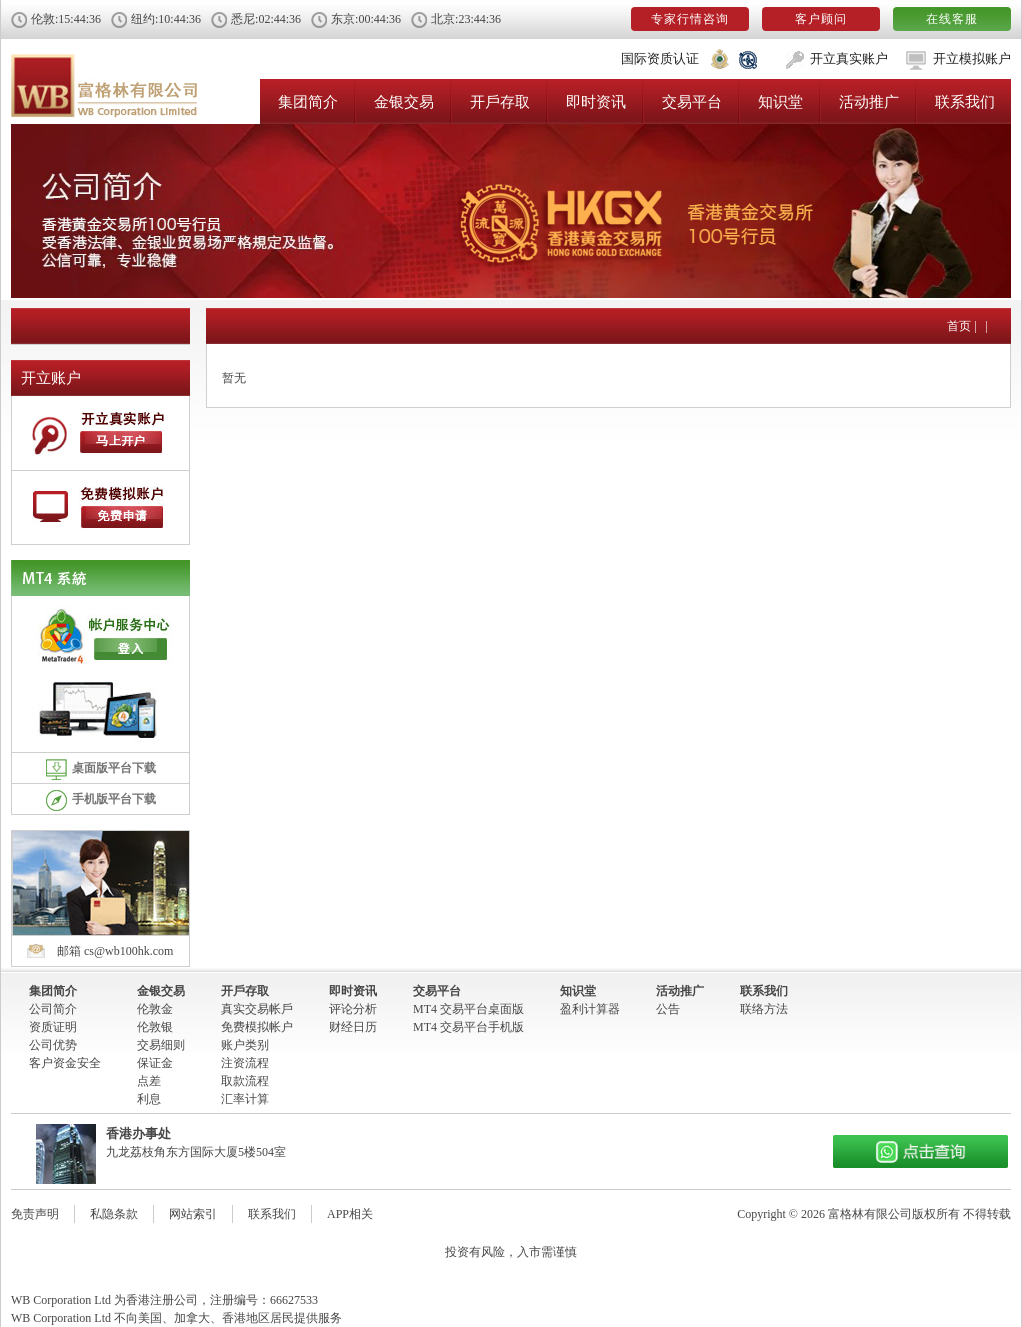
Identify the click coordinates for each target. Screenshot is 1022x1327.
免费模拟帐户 (257, 1027)
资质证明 (53, 1027)
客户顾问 (821, 19)
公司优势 (53, 1045)
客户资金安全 (65, 1063)
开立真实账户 (849, 58)
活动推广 (869, 102)
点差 (149, 1081)
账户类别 (245, 1045)
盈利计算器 (590, 1009)
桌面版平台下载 (101, 769)
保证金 (155, 1063)
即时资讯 (596, 102)
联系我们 (965, 102)
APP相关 (350, 1214)
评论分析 (353, 1009)
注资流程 (245, 1063)
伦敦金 (155, 1009)
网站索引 (193, 1214)
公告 (668, 1009)
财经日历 (353, 1027)
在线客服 (952, 19)
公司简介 (53, 1009)
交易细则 (161, 1045)
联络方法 (764, 1009)
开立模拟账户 (972, 58)
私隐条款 (114, 1214)
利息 (149, 1099)
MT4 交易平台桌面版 (468, 1009)
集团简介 (308, 102)
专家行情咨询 (690, 19)
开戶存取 (500, 102)
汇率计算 (245, 1099)
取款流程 (245, 1081)
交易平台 (692, 102)
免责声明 (35, 1214)
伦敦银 (155, 1027)
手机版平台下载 (101, 800)
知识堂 (780, 102)
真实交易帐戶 (257, 1009)
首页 (959, 326)
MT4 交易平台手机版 (468, 1027)
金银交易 (404, 102)
